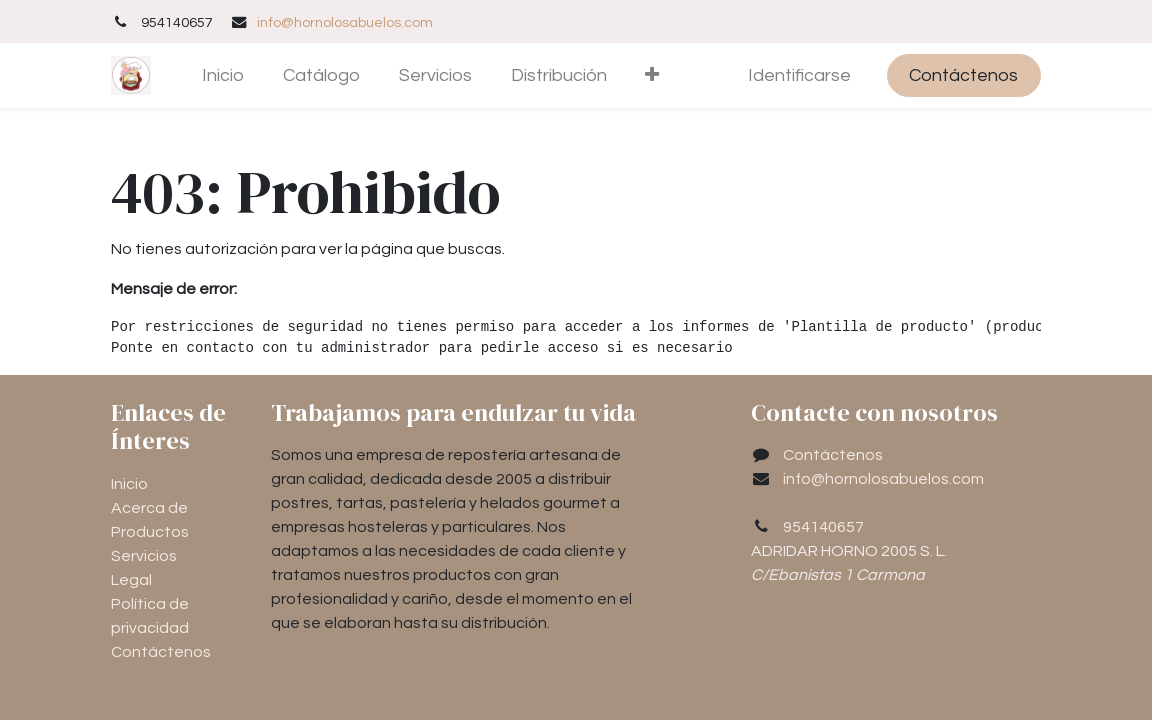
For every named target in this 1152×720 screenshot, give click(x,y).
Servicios (144, 556)
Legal (131, 580)
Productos (150, 532)
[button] (652, 75)
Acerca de (149, 508)
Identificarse (799, 75)
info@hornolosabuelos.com (345, 22)
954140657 (823, 527)
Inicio (129, 484)
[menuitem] (223, 75)
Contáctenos (963, 75)
